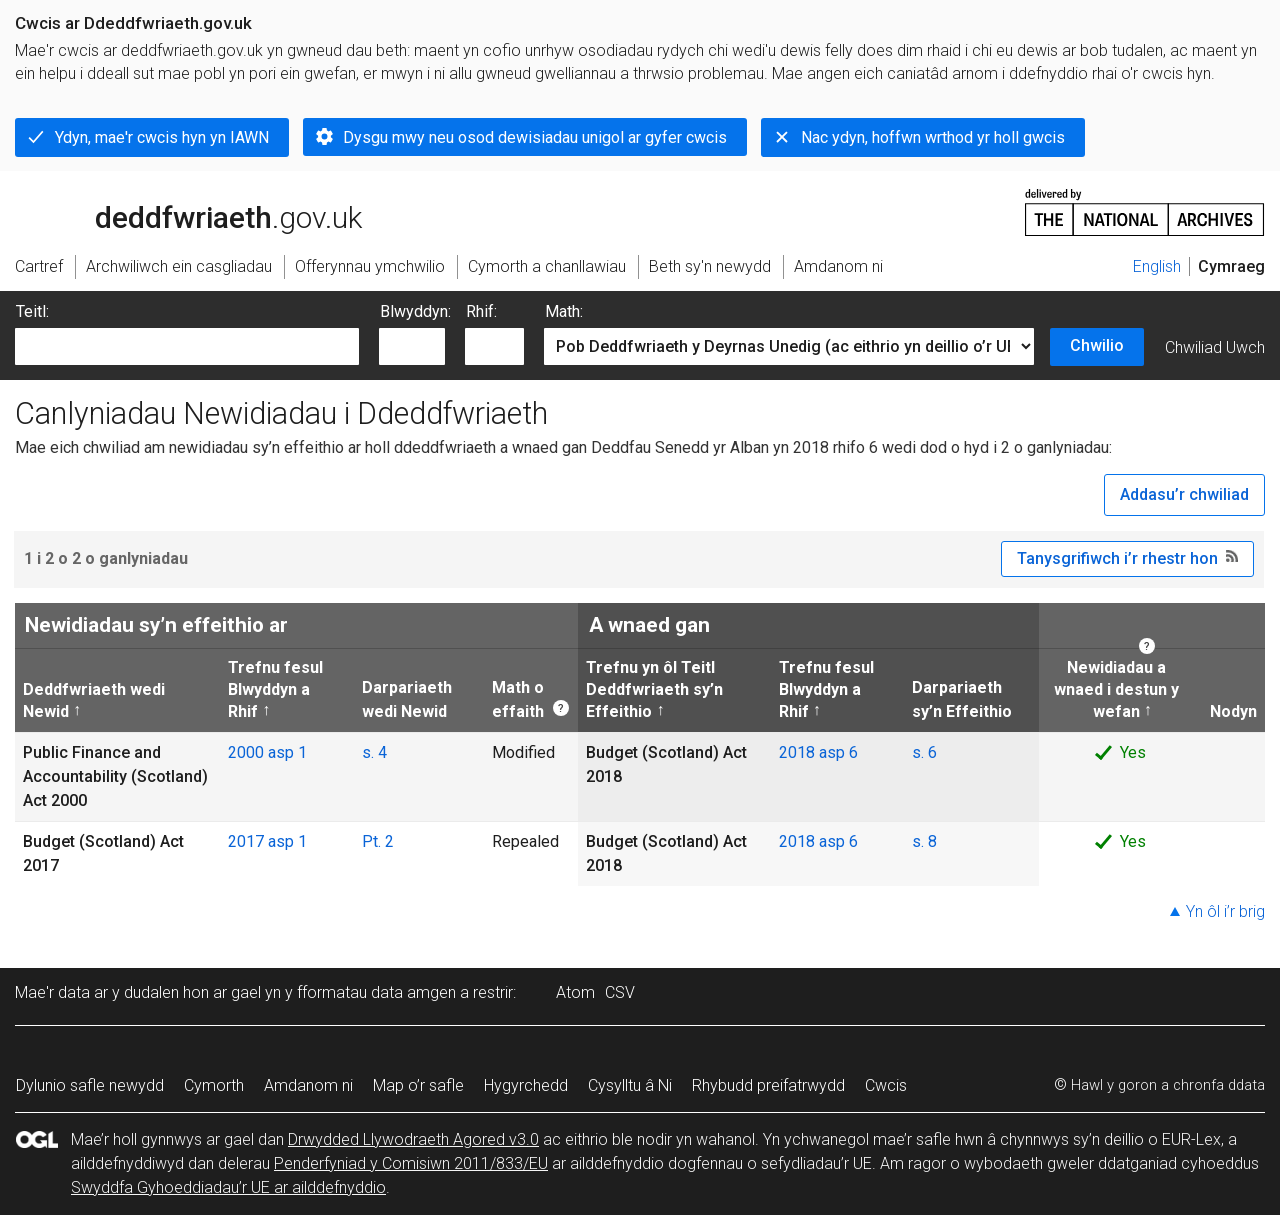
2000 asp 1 (267, 752)
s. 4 (374, 752)
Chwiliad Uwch (1215, 347)
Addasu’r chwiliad (1184, 494)
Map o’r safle (418, 1085)
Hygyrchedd (526, 1085)
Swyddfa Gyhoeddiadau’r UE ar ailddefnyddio (228, 1187)
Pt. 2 (378, 841)
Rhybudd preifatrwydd (768, 1085)
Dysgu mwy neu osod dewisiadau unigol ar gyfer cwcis (535, 137)
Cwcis (886, 1085)
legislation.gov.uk (173, 211)
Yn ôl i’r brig (1225, 911)
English (1157, 266)
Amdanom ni (308, 1085)
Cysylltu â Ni (630, 1085)
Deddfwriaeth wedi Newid (94, 700)
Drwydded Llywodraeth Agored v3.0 (413, 1139)
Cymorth (214, 1085)
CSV (620, 992)
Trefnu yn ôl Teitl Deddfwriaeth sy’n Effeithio (654, 689)
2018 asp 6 (818, 752)
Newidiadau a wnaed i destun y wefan (1113, 689)
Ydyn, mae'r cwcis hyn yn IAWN (162, 137)
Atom (575, 992)
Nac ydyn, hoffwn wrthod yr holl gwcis (933, 137)
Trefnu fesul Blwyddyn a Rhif (275, 689)
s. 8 (924, 841)
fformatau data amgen (376, 992)
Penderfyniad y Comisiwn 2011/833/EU (411, 1163)
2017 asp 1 (267, 841)
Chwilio (1097, 345)
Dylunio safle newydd (90, 1085)
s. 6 (924, 752)
